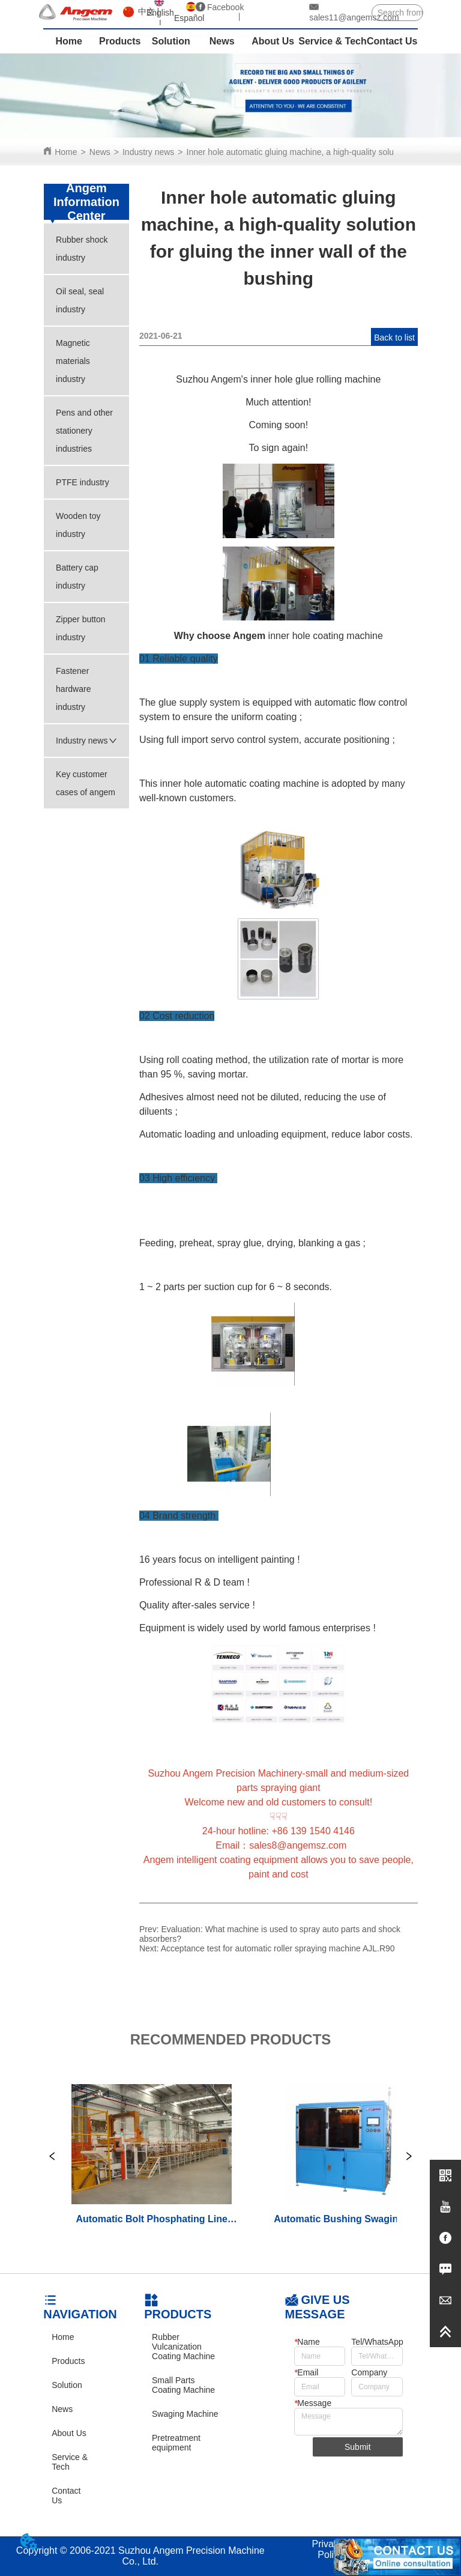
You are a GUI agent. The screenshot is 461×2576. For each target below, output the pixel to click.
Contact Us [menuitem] (392, 41)
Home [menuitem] (68, 41)
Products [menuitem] (119, 41)
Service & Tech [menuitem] (332, 41)
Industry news (148, 152)
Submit (358, 2447)
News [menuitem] (222, 41)
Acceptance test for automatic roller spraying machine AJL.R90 (278, 1948)
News (99, 152)
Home (66, 152)
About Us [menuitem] (273, 41)
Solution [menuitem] (171, 41)
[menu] (230, 41)
